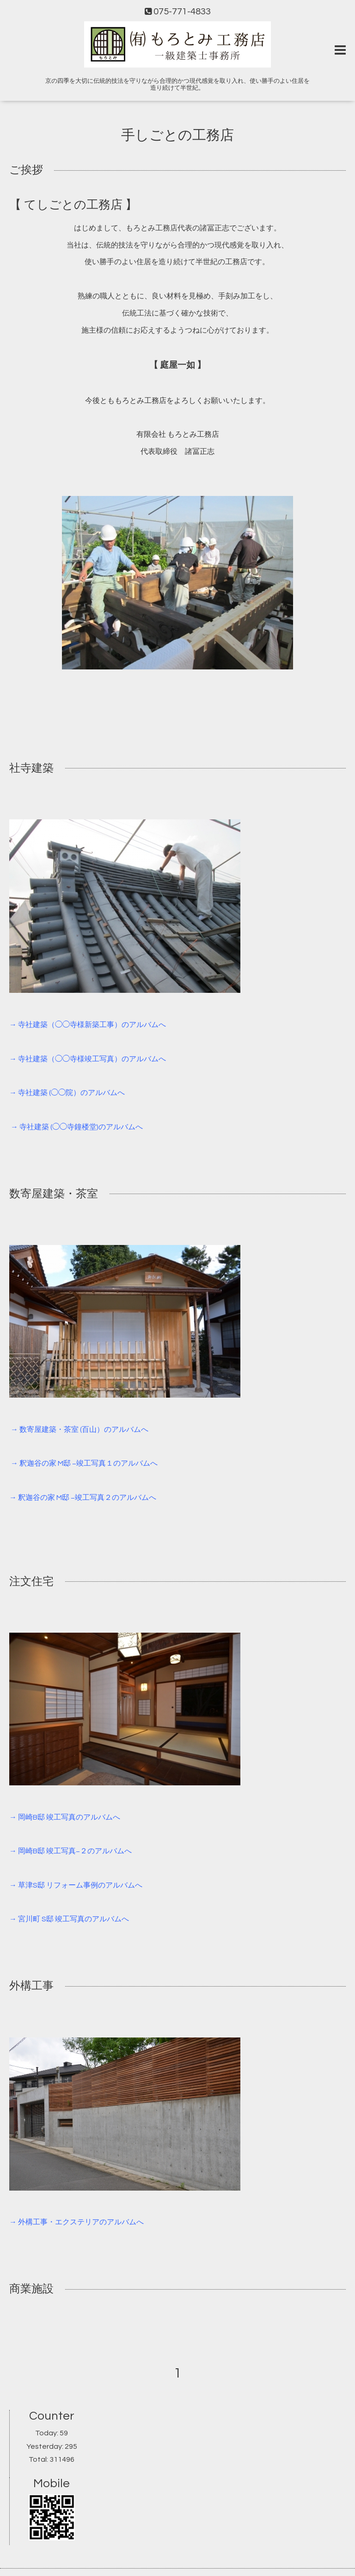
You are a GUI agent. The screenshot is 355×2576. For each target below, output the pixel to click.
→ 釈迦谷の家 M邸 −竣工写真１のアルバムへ (84, 1463)
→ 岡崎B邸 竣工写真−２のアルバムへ (70, 1851)
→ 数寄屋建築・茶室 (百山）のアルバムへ (79, 1429)
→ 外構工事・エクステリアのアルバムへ (76, 2222)
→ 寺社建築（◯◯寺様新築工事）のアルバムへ (87, 1024)
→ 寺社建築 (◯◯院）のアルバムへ (67, 1092)
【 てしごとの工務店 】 (73, 205)
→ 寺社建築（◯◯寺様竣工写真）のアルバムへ (87, 1059)
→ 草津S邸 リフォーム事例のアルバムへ (75, 1885)
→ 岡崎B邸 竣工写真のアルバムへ (64, 1817)
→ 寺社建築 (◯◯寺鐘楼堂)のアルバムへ (77, 1127)
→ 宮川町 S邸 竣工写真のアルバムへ (69, 1919)
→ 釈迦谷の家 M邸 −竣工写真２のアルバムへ (82, 1497)
